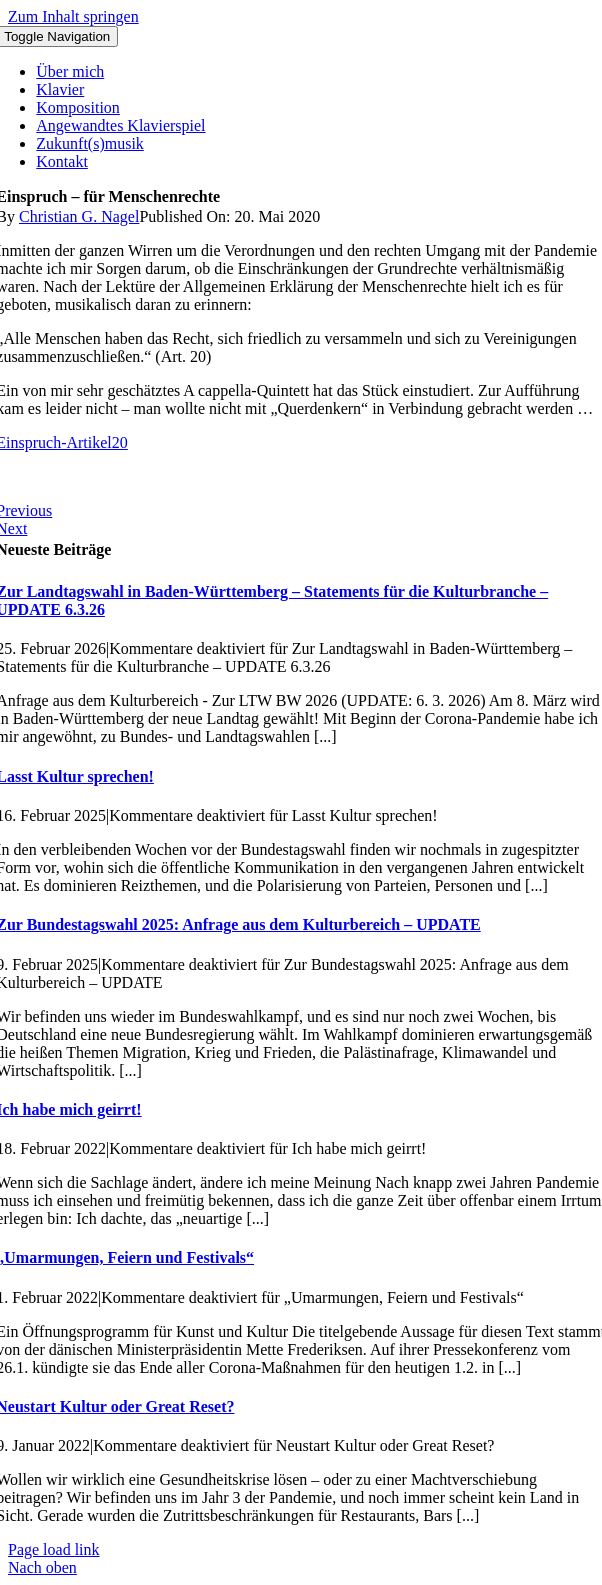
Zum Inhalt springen (73, 16)
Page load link (54, 1549)
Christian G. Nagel (79, 216)
